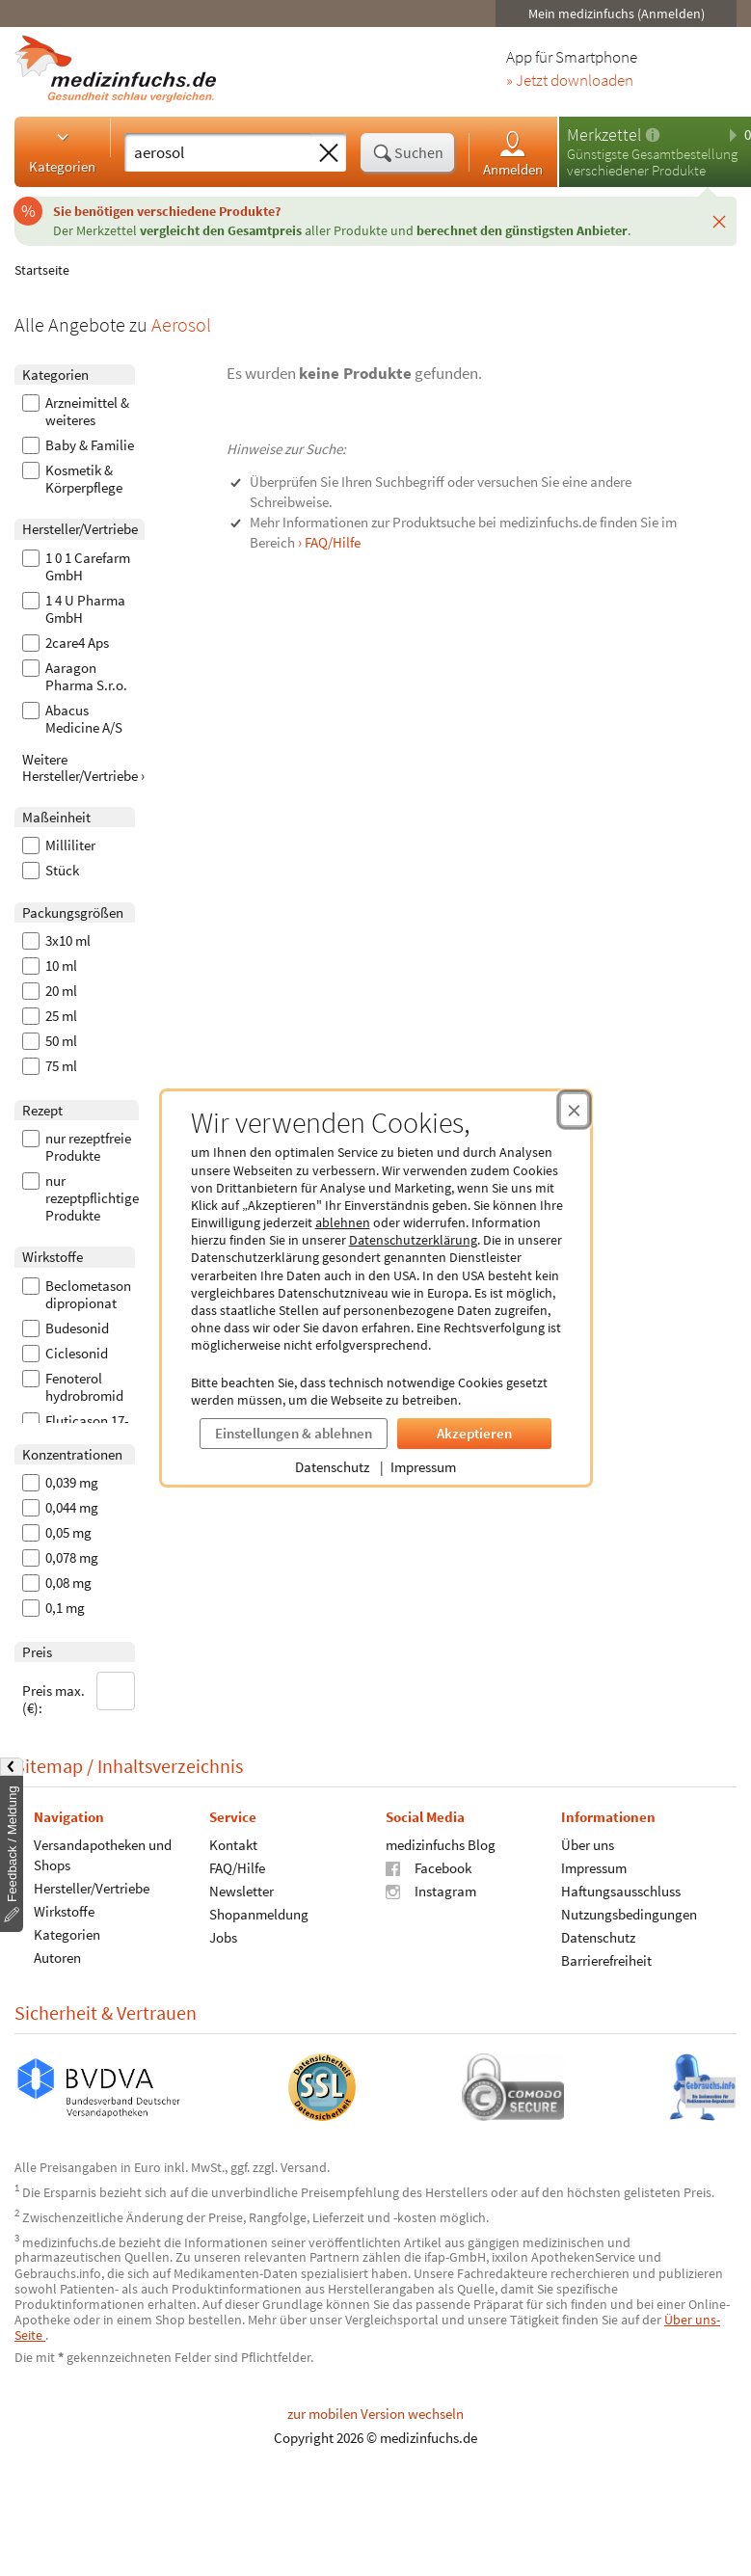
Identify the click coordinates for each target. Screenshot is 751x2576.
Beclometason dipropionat (76, 1294)
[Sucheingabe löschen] (328, 153)
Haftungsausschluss (621, 1890)
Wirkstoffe (64, 1910)
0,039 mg (60, 1482)
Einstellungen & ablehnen (293, 1433)
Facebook (428, 1867)
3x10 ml (56, 941)
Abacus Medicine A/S (72, 719)
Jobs (223, 1936)
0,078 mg (60, 1558)
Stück (50, 870)
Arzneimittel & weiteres (75, 411)
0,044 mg (60, 1507)
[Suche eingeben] (217, 152)
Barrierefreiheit (606, 1959)
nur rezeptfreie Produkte (76, 1147)
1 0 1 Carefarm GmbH (76, 567)
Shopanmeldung (258, 1913)
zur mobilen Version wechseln (375, 2413)
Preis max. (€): (79, 1694)
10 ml (49, 966)
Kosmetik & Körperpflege (72, 479)
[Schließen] (719, 220)
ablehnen (342, 1222)
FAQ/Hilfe (237, 1867)
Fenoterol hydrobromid (72, 1387)
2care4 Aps (65, 643)
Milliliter (58, 845)
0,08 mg (57, 1583)
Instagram (431, 1890)
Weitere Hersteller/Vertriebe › (83, 768)
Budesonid (65, 1328)
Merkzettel (604, 134)
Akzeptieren (474, 1433)
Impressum (423, 1467)
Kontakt (233, 1844)
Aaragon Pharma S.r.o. (74, 676)
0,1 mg (53, 1608)
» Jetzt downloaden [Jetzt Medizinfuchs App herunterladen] (569, 81)
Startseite (41, 270)
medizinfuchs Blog (441, 1844)
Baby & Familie (78, 445)
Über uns (587, 1844)
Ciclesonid (65, 1353)
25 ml (49, 1016)
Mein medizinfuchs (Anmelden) (616, 13)
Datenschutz (332, 1467)
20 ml (49, 991)
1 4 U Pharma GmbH (73, 609)
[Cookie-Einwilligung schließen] (574, 1109)
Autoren (57, 1956)
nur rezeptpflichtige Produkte (80, 1198)
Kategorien (62, 151)
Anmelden (513, 152)
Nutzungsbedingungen (629, 1913)
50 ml (49, 1041)
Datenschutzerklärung (413, 1239)
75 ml (49, 1066)
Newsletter (241, 1890)
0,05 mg (57, 1533)
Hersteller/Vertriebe (91, 1887)
